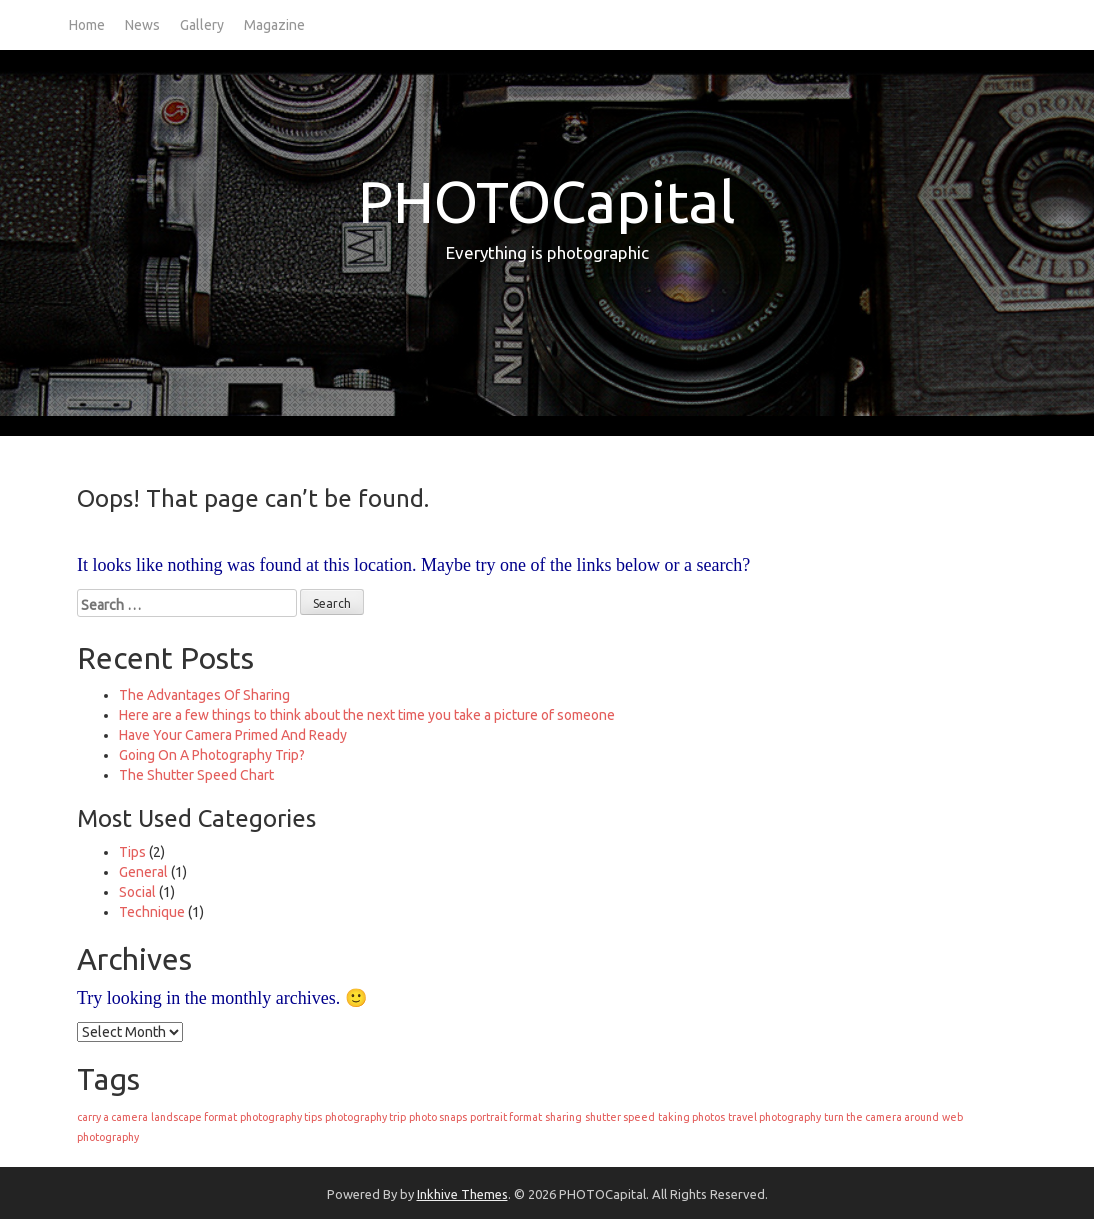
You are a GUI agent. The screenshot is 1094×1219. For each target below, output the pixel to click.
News (142, 25)
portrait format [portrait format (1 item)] (506, 1117)
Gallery (202, 25)
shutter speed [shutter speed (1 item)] (620, 1117)
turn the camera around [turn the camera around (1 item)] (881, 1117)
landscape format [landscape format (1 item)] (194, 1117)
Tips (132, 852)
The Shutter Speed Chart (196, 775)
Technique (152, 912)
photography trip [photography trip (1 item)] (365, 1117)
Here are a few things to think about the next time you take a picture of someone (367, 715)
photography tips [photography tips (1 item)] (281, 1117)
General (143, 872)
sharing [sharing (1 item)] (563, 1117)
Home (87, 25)
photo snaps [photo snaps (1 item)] (438, 1117)
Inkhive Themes (462, 1194)
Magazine (274, 25)
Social (137, 892)
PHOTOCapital (547, 201)
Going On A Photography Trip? (212, 755)
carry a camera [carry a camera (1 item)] (112, 1117)
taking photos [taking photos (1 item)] (691, 1117)
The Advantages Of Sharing (204, 695)
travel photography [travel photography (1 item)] (774, 1117)
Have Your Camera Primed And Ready (233, 735)
